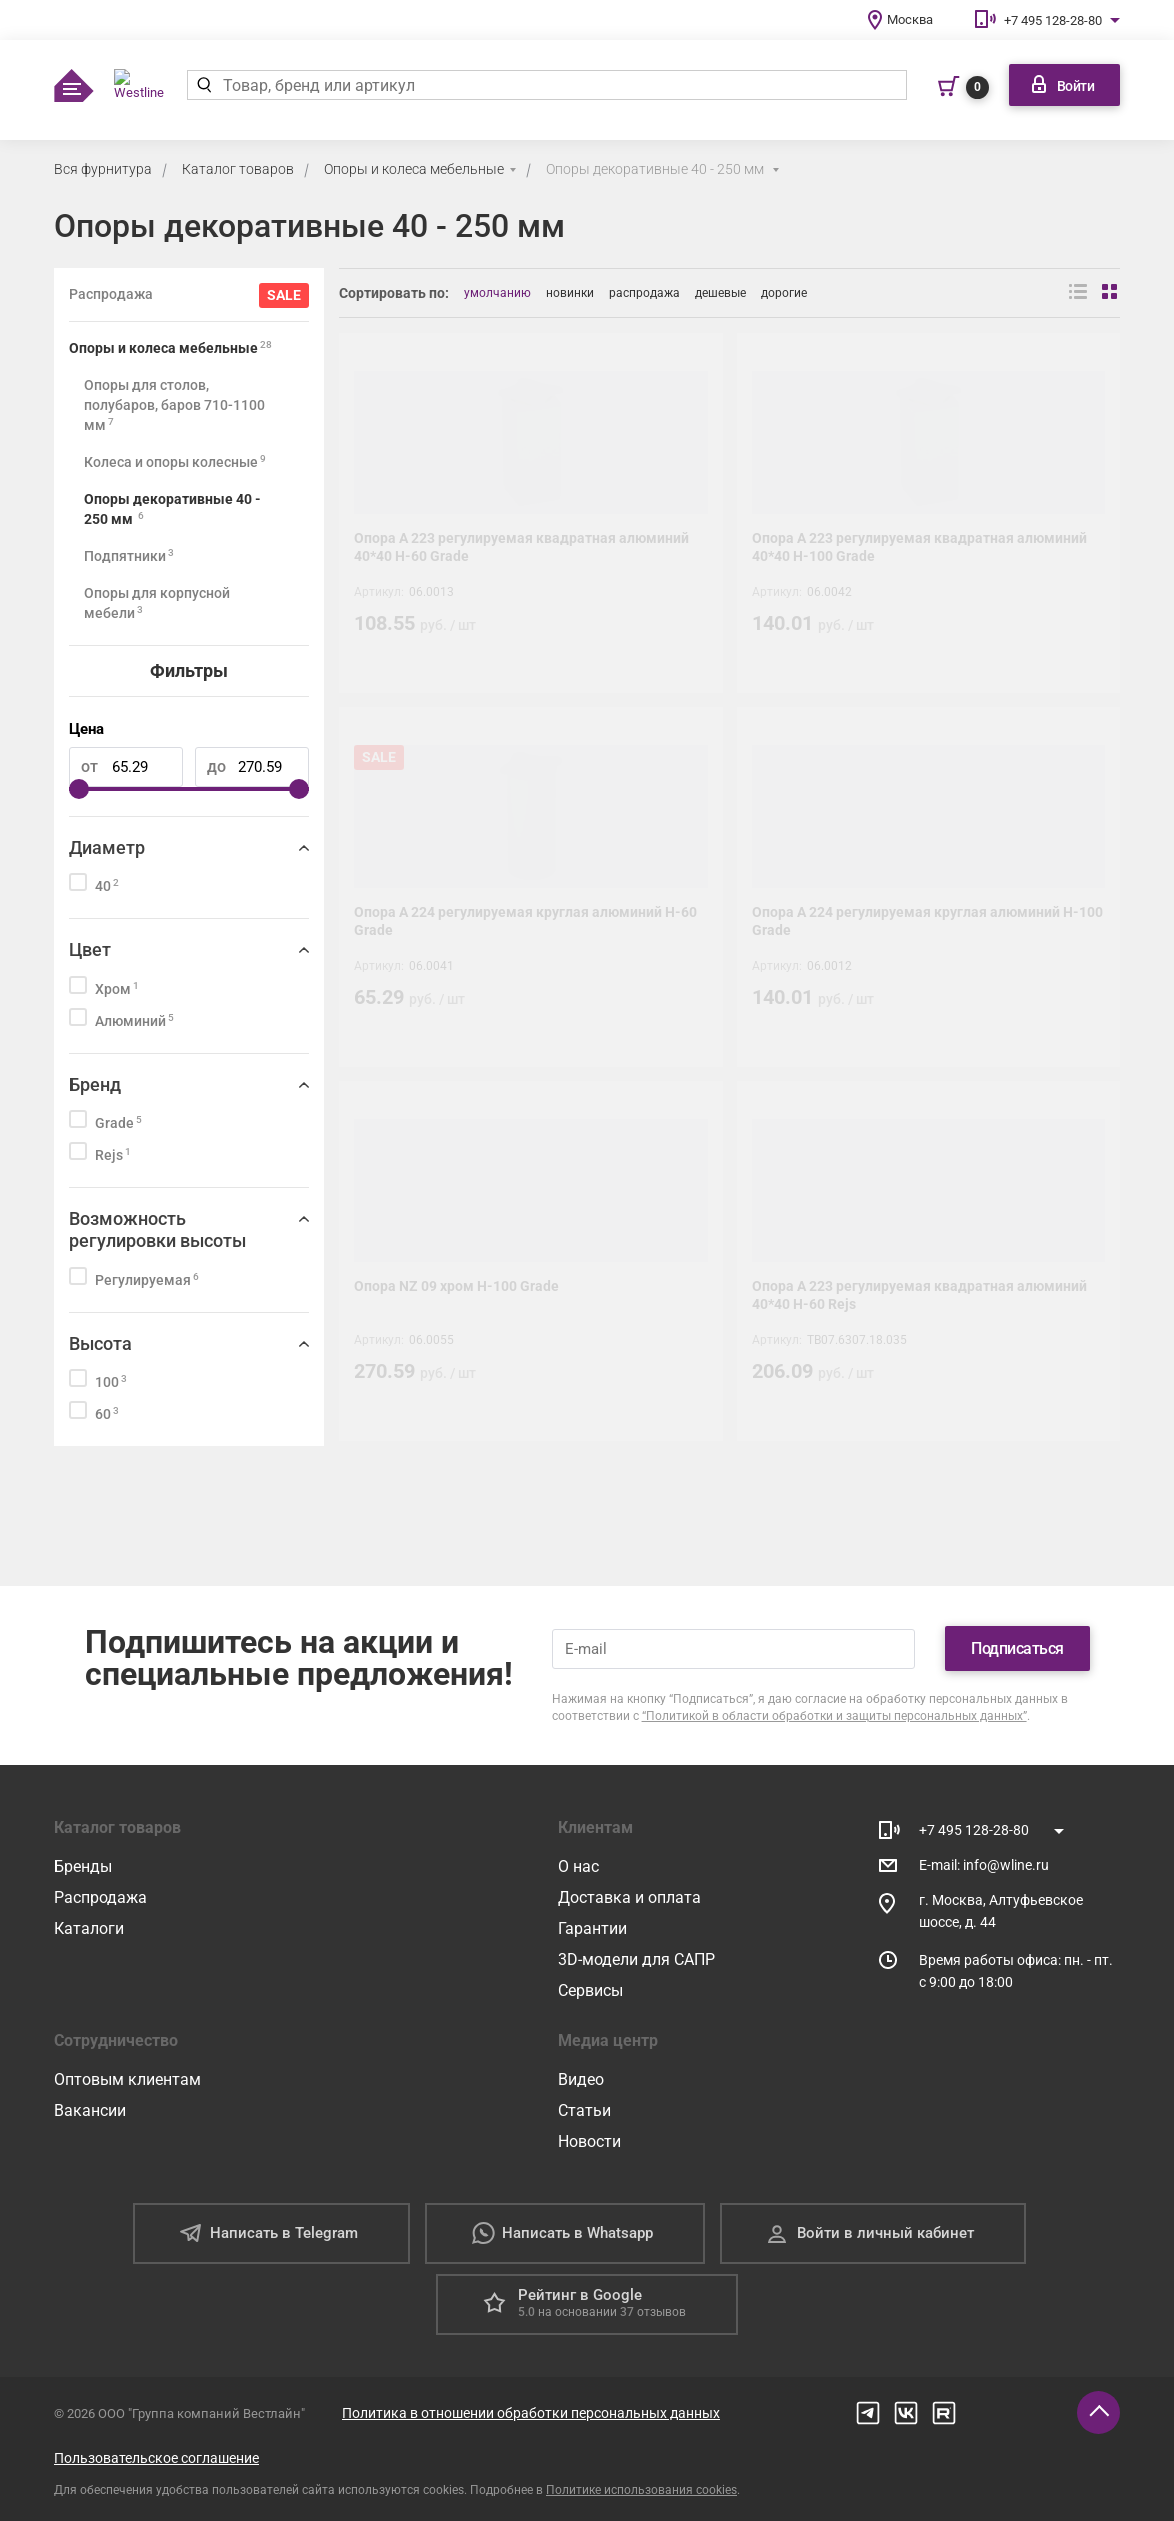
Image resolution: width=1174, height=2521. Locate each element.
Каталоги (89, 1928)
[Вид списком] (1078, 293)
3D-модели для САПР (636, 1959)
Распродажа (100, 1897)
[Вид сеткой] (1111, 293)
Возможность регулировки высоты (157, 1229)
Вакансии (90, 2110)
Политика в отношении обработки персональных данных (531, 2413)
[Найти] (204, 85)
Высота (100, 1343)
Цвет (90, 949)
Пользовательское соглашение (156, 2458)
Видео (581, 2079)
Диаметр (107, 847)
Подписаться (1017, 1648)
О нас (578, 1866)
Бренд (95, 1084)
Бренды (83, 1866)
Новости (589, 2141)
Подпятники (129, 555)
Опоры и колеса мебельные (414, 169)
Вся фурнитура (103, 169)
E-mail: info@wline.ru (984, 1865)
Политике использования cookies (641, 2490)
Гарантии (592, 1928)
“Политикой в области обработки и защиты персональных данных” (834, 1716)
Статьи (584, 2110)
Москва (910, 19)
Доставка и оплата (629, 1897)
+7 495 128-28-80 (1053, 20)
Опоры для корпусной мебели (157, 603)
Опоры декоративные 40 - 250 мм (656, 169)
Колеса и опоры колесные (175, 461)
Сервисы (590, 1990)
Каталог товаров (238, 169)
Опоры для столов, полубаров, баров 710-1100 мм (174, 405)
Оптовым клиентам (127, 2079)
